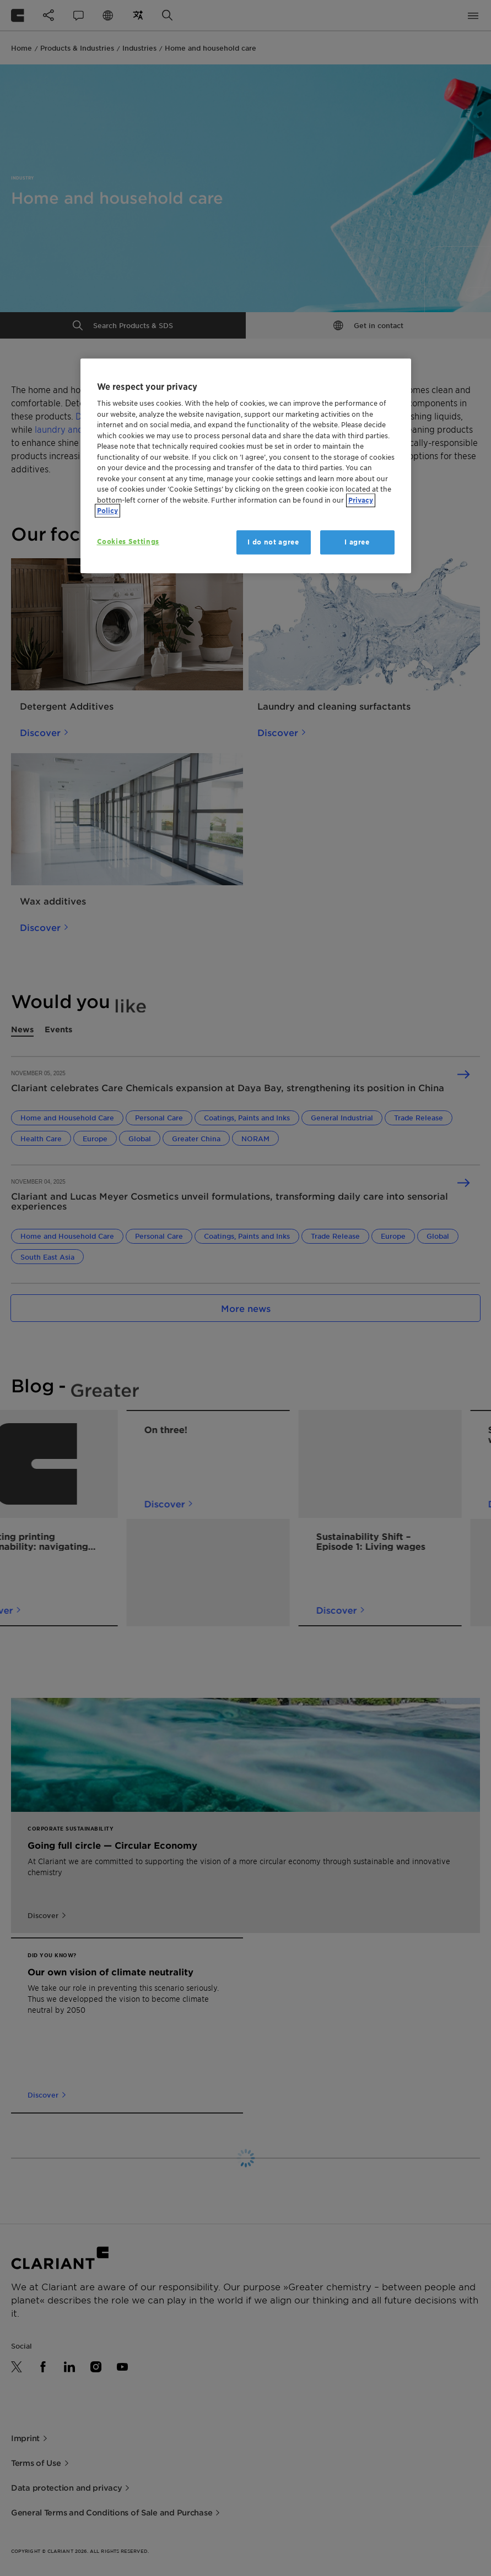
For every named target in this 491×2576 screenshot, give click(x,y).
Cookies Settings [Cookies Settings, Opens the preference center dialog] (128, 541)
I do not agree (273, 542)
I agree (357, 542)
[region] (245, 465)
